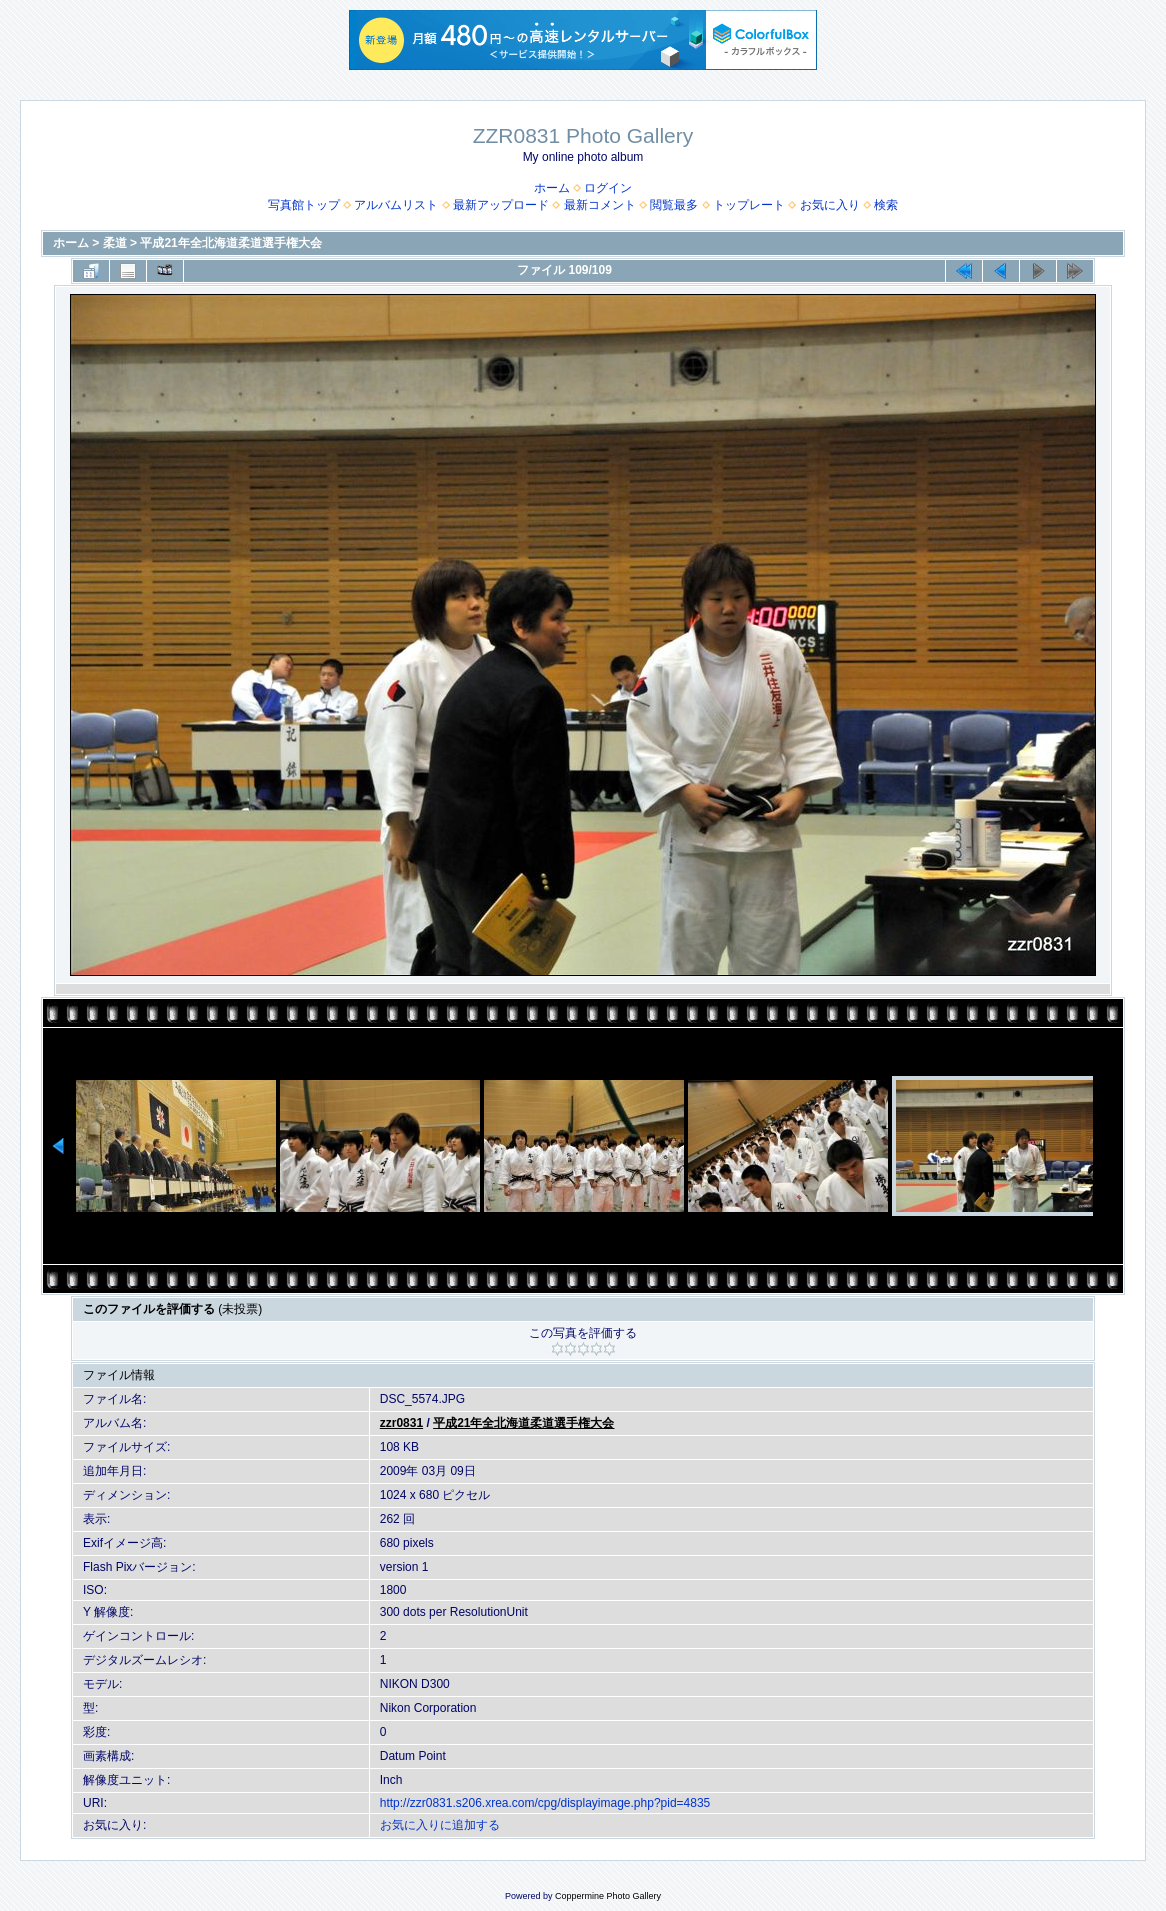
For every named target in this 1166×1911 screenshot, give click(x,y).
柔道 (115, 243)
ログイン (608, 188)
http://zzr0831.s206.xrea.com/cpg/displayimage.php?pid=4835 (545, 1803)
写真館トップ (304, 205)
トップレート (749, 205)
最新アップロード (501, 205)
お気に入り (830, 205)
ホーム (552, 188)
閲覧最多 (674, 205)
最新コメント (600, 205)
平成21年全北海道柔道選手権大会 (230, 243)
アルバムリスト (396, 205)
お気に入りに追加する (440, 1825)
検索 (886, 205)
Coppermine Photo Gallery (608, 1896)
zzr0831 (401, 1423)
